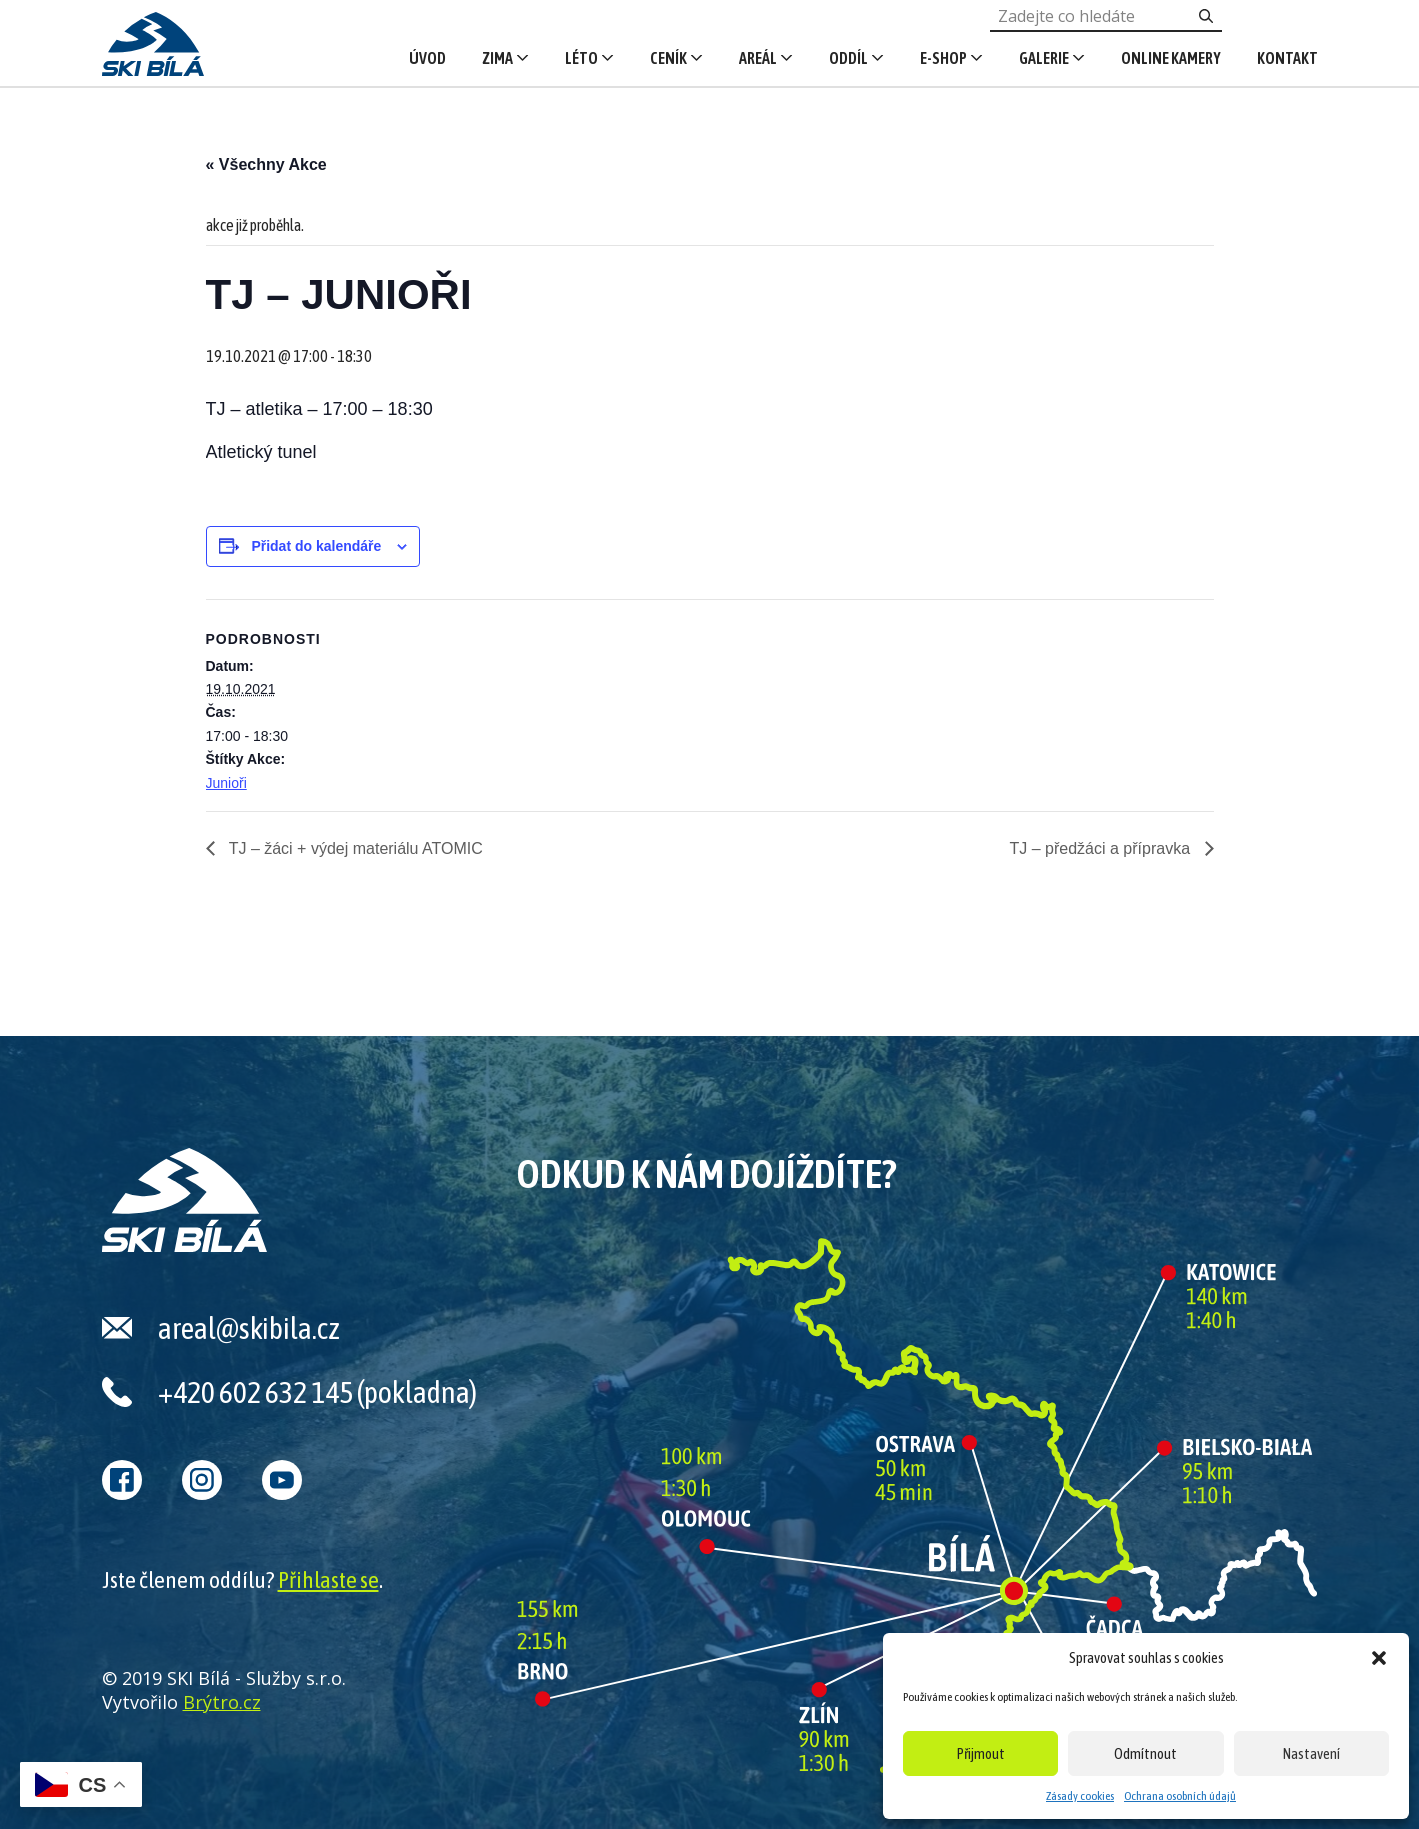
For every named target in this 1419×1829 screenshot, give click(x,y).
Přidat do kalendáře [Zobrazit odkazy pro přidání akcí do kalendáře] (316, 546)
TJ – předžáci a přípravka (1102, 848)
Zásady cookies (1080, 1796)
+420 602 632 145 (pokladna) (317, 1392)
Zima (497, 58)
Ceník (668, 58)
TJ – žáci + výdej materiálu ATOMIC (354, 848)
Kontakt (1287, 58)
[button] (1379, 1658)
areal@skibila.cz (249, 1328)
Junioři (226, 783)
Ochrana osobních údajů (1180, 1796)
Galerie (1044, 58)
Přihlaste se (328, 1580)
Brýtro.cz (222, 1702)
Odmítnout (1145, 1753)
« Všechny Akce (266, 164)
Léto (581, 58)
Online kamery (1171, 58)
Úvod (427, 58)
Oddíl (848, 58)
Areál (758, 58)
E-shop (943, 58)
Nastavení (1311, 1753)
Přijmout (981, 1753)
